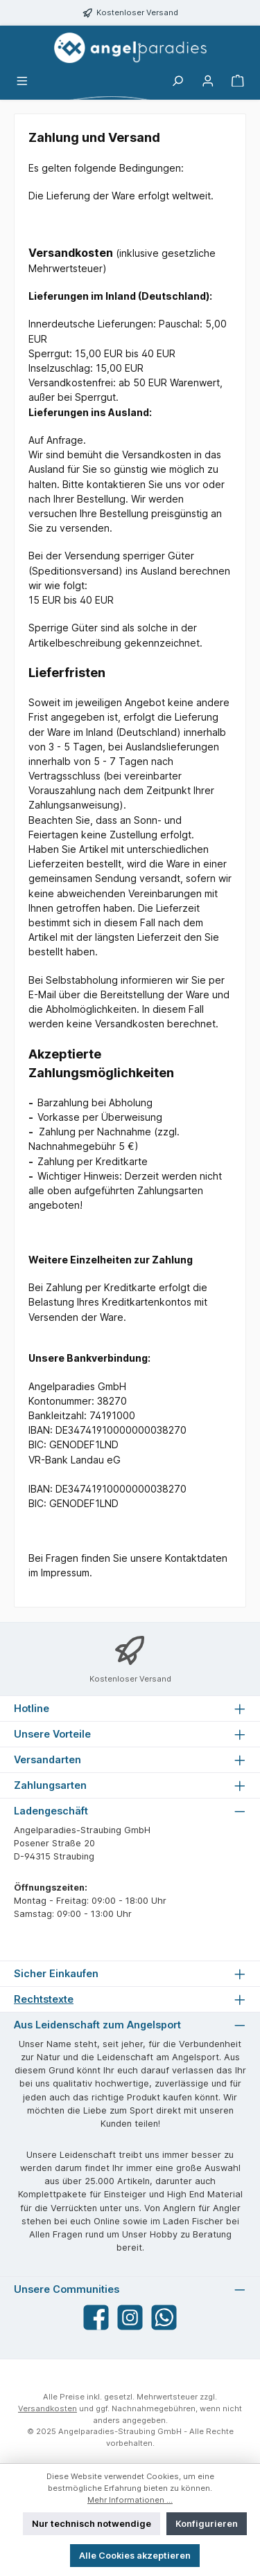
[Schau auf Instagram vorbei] (130, 2317)
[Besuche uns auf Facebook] (96, 2317)
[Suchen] (177, 81)
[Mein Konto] (208, 81)
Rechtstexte (43, 1999)
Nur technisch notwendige (91, 2524)
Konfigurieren (206, 2524)
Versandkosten (47, 2408)
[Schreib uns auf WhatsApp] (164, 2317)
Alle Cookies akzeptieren (135, 2555)
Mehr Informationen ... (130, 2500)
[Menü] (22, 81)
